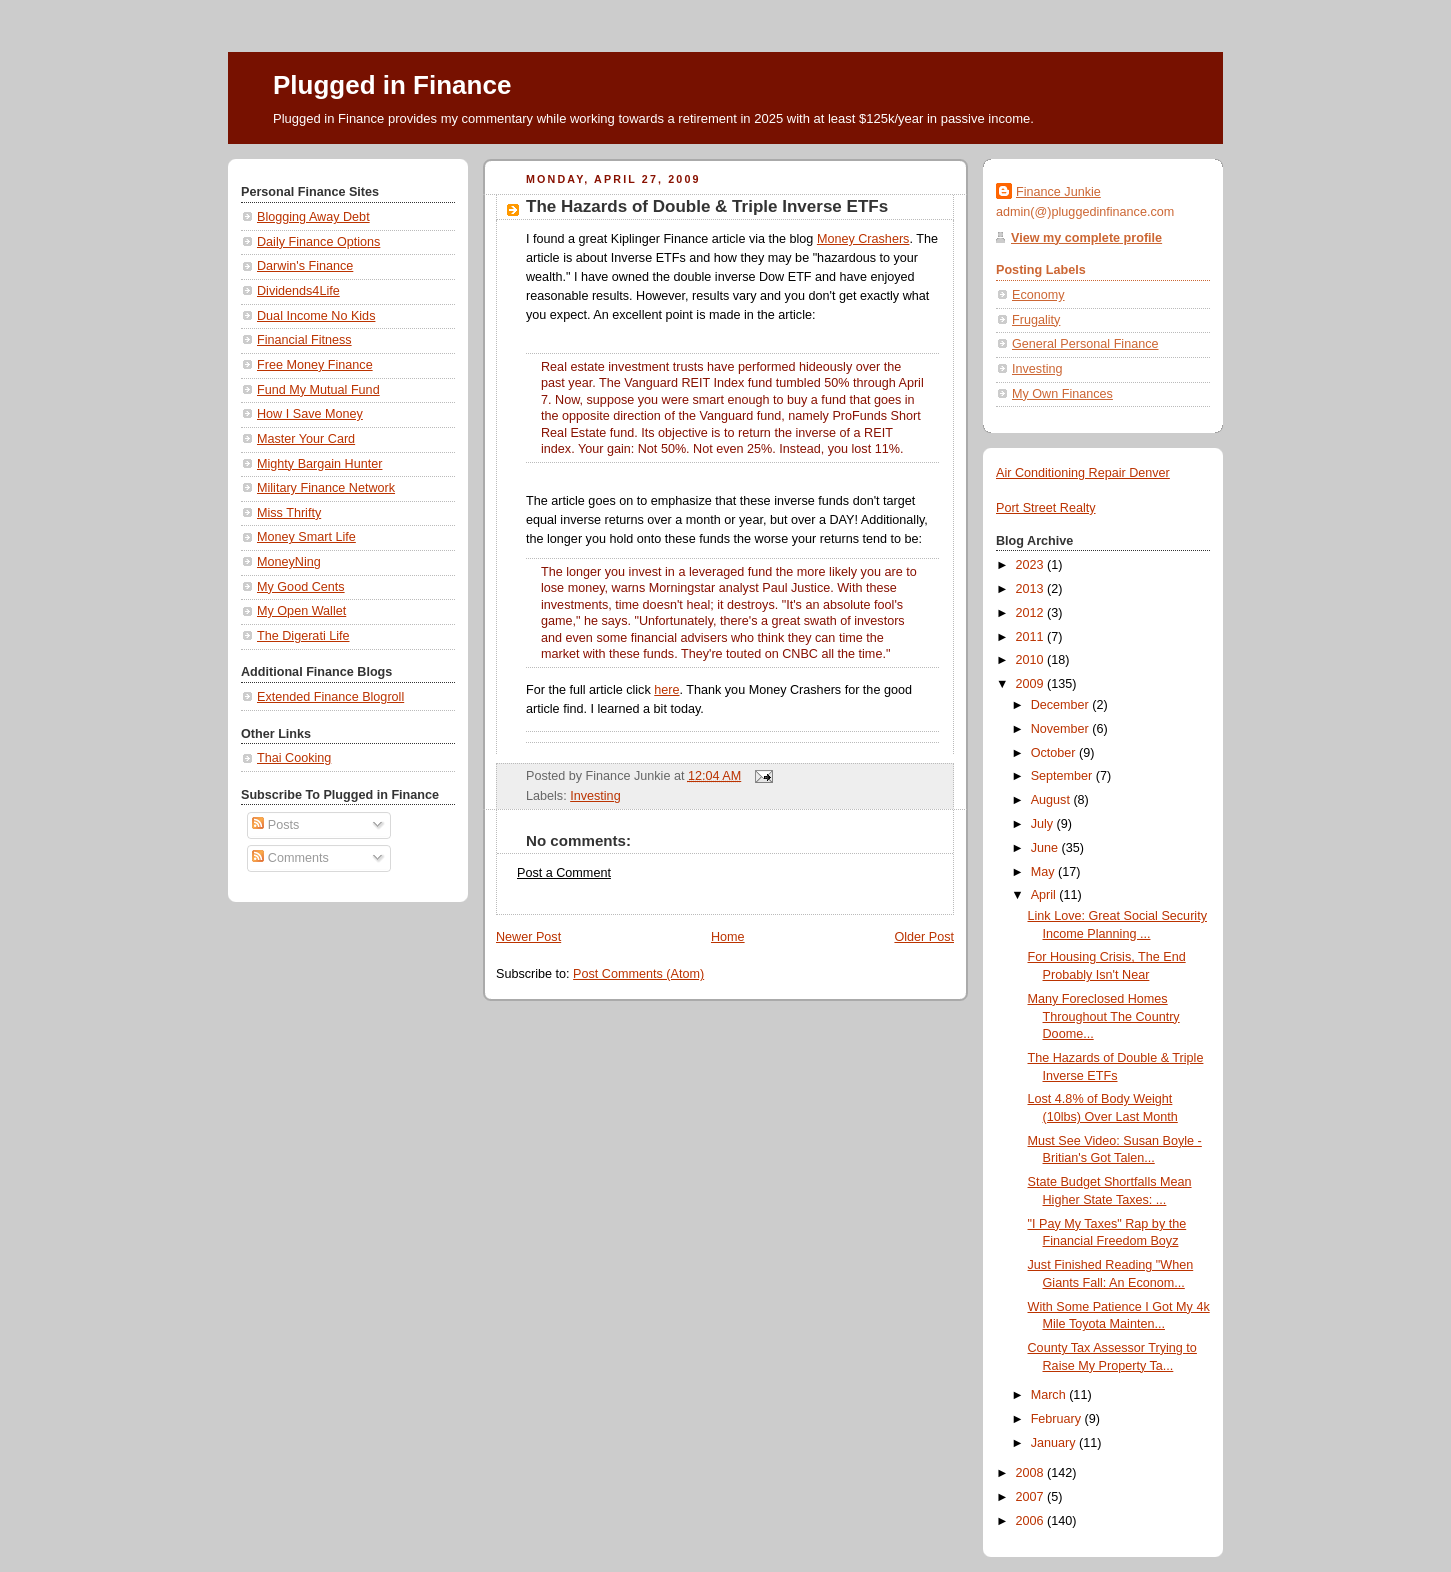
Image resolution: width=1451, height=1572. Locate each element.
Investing (595, 796)
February (1058, 1419)
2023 (1032, 565)
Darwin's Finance (305, 266)
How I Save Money (310, 414)
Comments (290, 858)
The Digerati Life (303, 636)
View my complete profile (1086, 238)
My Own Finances (1062, 394)
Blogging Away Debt (313, 217)
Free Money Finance (315, 365)
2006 (1032, 1521)
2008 (1032, 1473)
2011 (1032, 637)
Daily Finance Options (318, 242)
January (1055, 1443)
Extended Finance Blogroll (330, 697)
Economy (1038, 295)
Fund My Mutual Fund (318, 390)
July (1044, 824)
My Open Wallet (301, 611)
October (1055, 753)
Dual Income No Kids (316, 316)
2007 (1032, 1497)
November (1062, 729)
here (666, 690)
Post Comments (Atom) (638, 974)
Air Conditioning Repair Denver (1083, 473)
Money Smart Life (306, 537)
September (1063, 776)
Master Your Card (306, 439)
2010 (1032, 660)
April (1045, 895)
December (1062, 705)
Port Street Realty (1046, 508)
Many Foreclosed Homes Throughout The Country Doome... (1104, 1016)
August (1052, 800)
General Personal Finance (1085, 344)
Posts (275, 825)
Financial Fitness (304, 340)
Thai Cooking (294, 758)
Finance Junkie (1058, 192)
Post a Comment (564, 873)
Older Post (924, 937)
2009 (1032, 684)
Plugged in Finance (392, 85)
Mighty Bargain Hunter (319, 464)
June (1046, 848)
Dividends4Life (298, 291)
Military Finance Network (326, 488)
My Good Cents (301, 587)
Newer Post (528, 937)
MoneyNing (289, 562)
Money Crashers (863, 239)
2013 (1032, 589)
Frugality (1036, 320)
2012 (1032, 613)
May (1044, 872)
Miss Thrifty (289, 513)
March (1050, 1395)
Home (728, 937)
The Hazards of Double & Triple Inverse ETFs (707, 206)
